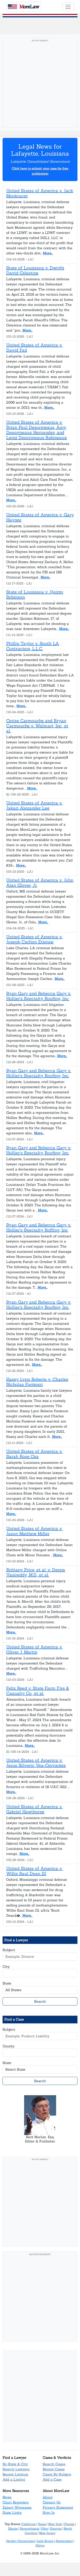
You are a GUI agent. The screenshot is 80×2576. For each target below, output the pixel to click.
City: (6, 1966)
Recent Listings (15, 2474)
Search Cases (54, 2464)
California (28, 2524)
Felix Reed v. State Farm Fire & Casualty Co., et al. (37, 1690)
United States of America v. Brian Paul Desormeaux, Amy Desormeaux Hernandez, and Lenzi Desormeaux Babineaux (36, 429)
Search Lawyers (16, 2469)
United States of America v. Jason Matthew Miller (34, 1531)
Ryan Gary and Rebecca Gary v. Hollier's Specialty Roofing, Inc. (38, 996)
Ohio (44, 2528)
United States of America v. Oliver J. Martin (34, 1649)
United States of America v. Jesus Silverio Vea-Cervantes (36, 1762)
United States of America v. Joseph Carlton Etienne (34, 939)
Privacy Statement (58, 2507)
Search (40, 2001)
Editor (40, 2545)
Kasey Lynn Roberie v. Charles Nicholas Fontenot (37, 1382)
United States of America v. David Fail (34, 347)
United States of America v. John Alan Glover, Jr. (39, 882)
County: (9, 2046)
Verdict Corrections (20, 2541)
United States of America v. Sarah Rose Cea (34, 1454)
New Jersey (47, 2533)
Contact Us (52, 2502)
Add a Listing (14, 2479)
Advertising (64, 2541)
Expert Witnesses (17, 2507)
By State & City (15, 2464)
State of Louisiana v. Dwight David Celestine (35, 270)
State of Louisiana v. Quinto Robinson (34, 594)
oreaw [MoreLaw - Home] (23, 7)
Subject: (9, 1950)
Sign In (49, 2512)
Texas (42, 2524)
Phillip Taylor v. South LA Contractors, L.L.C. (32, 646)
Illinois (13, 2528)
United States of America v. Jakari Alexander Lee (34, 805)
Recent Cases (54, 2469)
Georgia (56, 2528)
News (7, 2497)
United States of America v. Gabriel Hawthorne (34, 1809)
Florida (69, 2524)
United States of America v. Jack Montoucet (39, 193)
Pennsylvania (29, 2528)
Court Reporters (16, 2502)
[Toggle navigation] (68, 7)
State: (7, 1983)
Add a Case (52, 2479)
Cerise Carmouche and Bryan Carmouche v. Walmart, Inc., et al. (37, 725)
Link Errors (45, 2541)
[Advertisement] (40, 84)
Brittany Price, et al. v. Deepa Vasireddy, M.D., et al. (35, 1572)
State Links (12, 2512)
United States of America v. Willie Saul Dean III (34, 1871)
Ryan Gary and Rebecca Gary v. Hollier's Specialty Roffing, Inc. (38, 1227)
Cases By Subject (57, 2474)
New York (55, 2524)
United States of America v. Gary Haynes (40, 517)
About (48, 2497)
